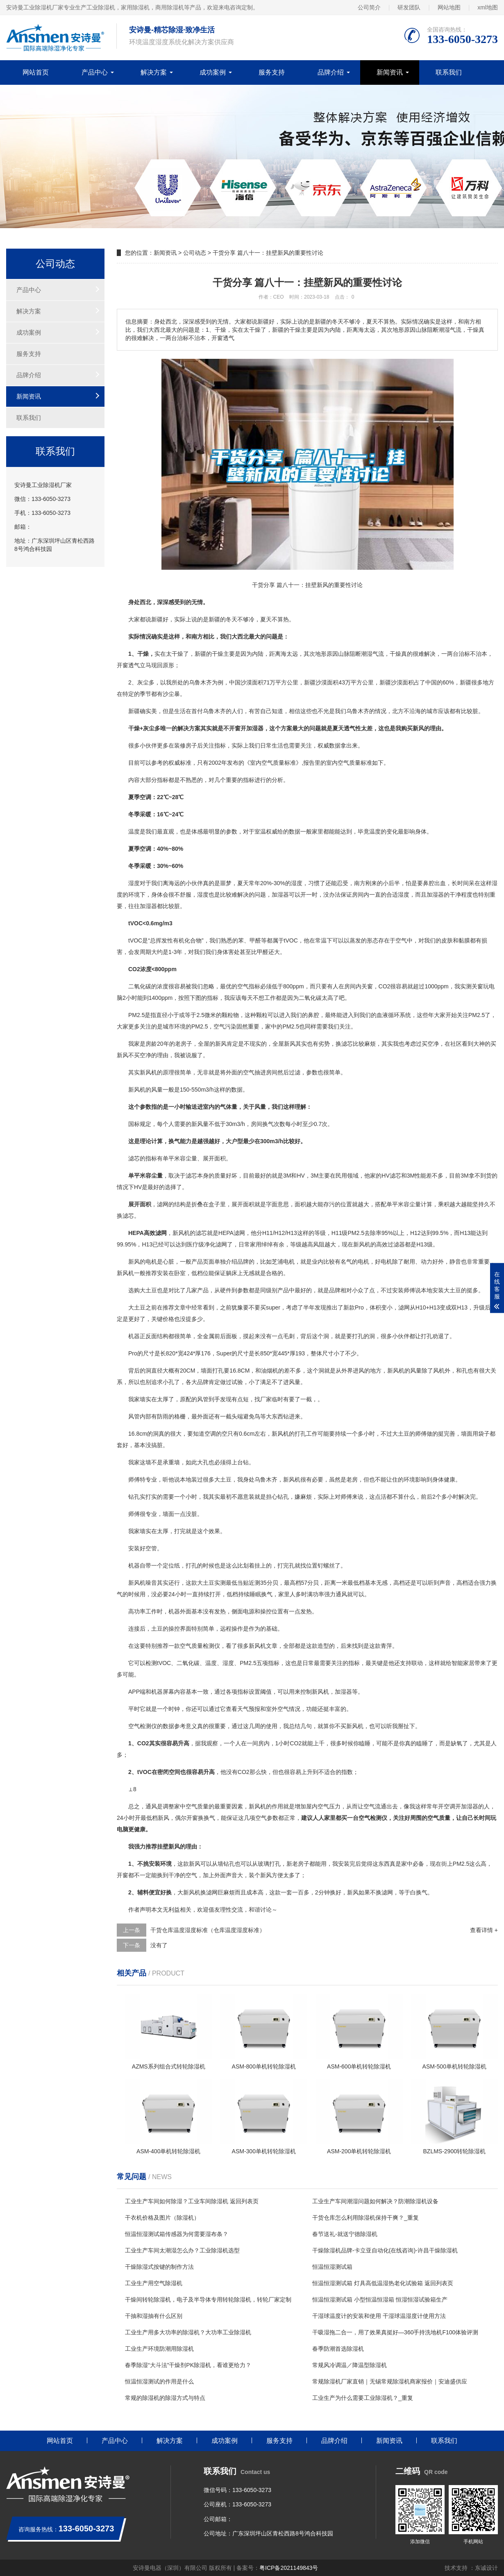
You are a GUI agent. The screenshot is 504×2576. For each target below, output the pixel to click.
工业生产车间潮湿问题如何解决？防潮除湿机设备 (375, 2201)
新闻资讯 (390, 72)
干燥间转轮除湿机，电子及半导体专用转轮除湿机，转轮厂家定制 (208, 2299)
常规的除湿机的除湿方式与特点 (165, 2398)
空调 (210, 1433)
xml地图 (487, 7)
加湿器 (280, 894)
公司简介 (369, 7)
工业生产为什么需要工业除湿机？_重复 (362, 2398)
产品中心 (95, 72)
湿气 (372, 653)
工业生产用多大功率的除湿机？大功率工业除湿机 (188, 2332)
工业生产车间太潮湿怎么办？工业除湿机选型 (182, 2250)
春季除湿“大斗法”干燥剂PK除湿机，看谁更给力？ (188, 2365)
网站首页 (36, 72)
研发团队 (408, 7)
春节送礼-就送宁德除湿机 (344, 2234)
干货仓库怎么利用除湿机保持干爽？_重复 (365, 2217)
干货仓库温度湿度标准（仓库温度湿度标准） (207, 1930)
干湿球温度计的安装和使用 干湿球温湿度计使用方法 (379, 2316)
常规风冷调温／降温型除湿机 (349, 2365)
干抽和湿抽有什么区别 (153, 2316)
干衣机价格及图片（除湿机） (162, 2217)
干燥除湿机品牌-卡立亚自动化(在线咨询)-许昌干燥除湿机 (385, 2250)
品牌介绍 (331, 72)
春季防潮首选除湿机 (338, 2348)
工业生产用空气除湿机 (153, 2283)
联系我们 (449, 72)
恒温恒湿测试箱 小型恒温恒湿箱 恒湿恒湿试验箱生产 (379, 2299)
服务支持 (272, 72)
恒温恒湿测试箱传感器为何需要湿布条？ (176, 2234)
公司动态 (194, 252)
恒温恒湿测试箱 (332, 2266)
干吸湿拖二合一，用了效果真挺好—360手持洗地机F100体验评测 (395, 2332)
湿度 (134, 883)
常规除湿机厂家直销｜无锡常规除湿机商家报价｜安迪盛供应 (389, 2381)
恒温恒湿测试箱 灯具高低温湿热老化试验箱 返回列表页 (382, 2283)
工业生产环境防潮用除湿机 (159, 2348)
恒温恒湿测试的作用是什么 (159, 2381)
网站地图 (449, 7)
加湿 (432, 894)
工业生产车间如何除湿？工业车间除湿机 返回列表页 (192, 2201)
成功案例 (213, 72)
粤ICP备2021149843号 (288, 2568)
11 (269, 1233)
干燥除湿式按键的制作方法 (159, 2266)
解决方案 (154, 72)
